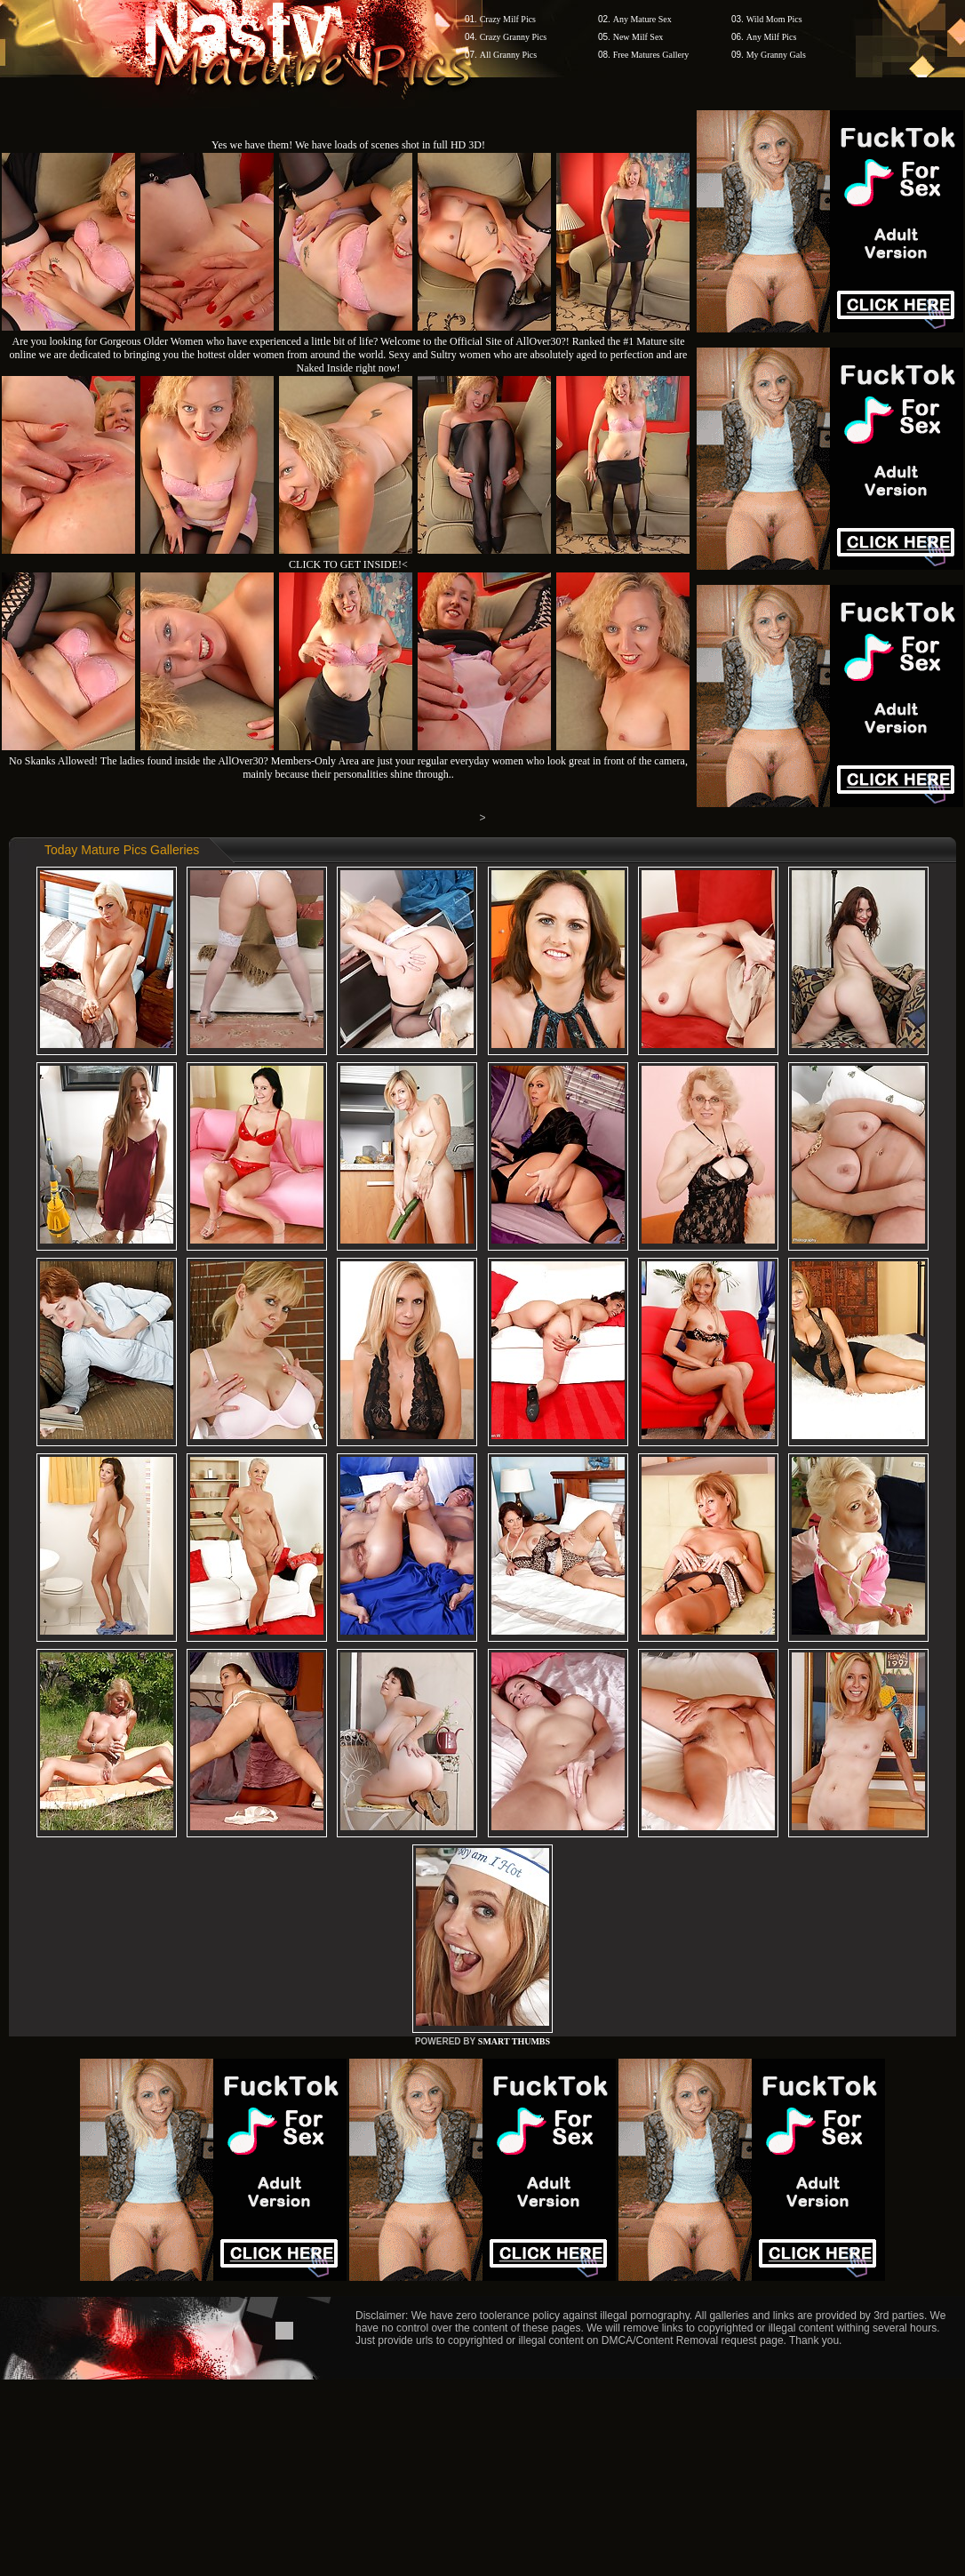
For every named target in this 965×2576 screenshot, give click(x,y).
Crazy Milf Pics (508, 19)
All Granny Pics (508, 55)
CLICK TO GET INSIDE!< (348, 564)
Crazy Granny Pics (513, 37)
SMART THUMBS (514, 2041)
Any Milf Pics (771, 37)
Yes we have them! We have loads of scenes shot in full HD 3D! (348, 145)
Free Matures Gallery (651, 55)
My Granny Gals (776, 55)
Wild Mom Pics (774, 19)
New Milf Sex (638, 37)
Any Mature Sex (642, 19)
